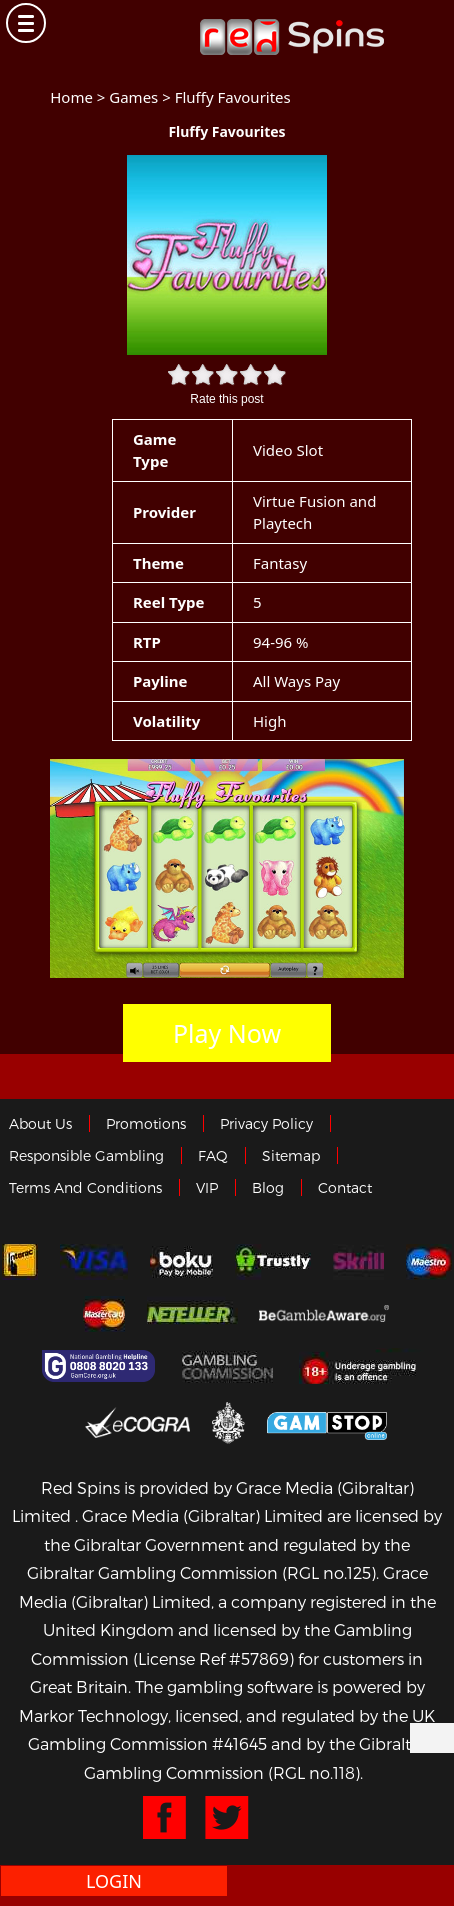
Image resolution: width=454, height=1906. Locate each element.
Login (114, 1881)
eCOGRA (137, 1422)
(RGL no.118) (314, 1772)
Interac (20, 1262)
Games (133, 97)
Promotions (146, 1123)
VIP (207, 1187)
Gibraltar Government (228, 1422)
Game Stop (327, 1422)
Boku (181, 1262)
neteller (192, 1314)
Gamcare (101, 1366)
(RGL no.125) (329, 1572)
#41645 (239, 1743)
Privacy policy (266, 1123)
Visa (94, 1262)
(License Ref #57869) (213, 1658)
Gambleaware (324, 1314)
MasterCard (104, 1314)
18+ (364, 1366)
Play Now (227, 1033)
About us (40, 1123)
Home (71, 97)
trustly (273, 1262)
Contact (345, 1187)
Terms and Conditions (85, 1187)
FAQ (213, 1155)
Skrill (358, 1262)
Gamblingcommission (230, 1366)
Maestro (429, 1262)
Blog (268, 1187)
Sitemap (291, 1155)
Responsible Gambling (86, 1155)
